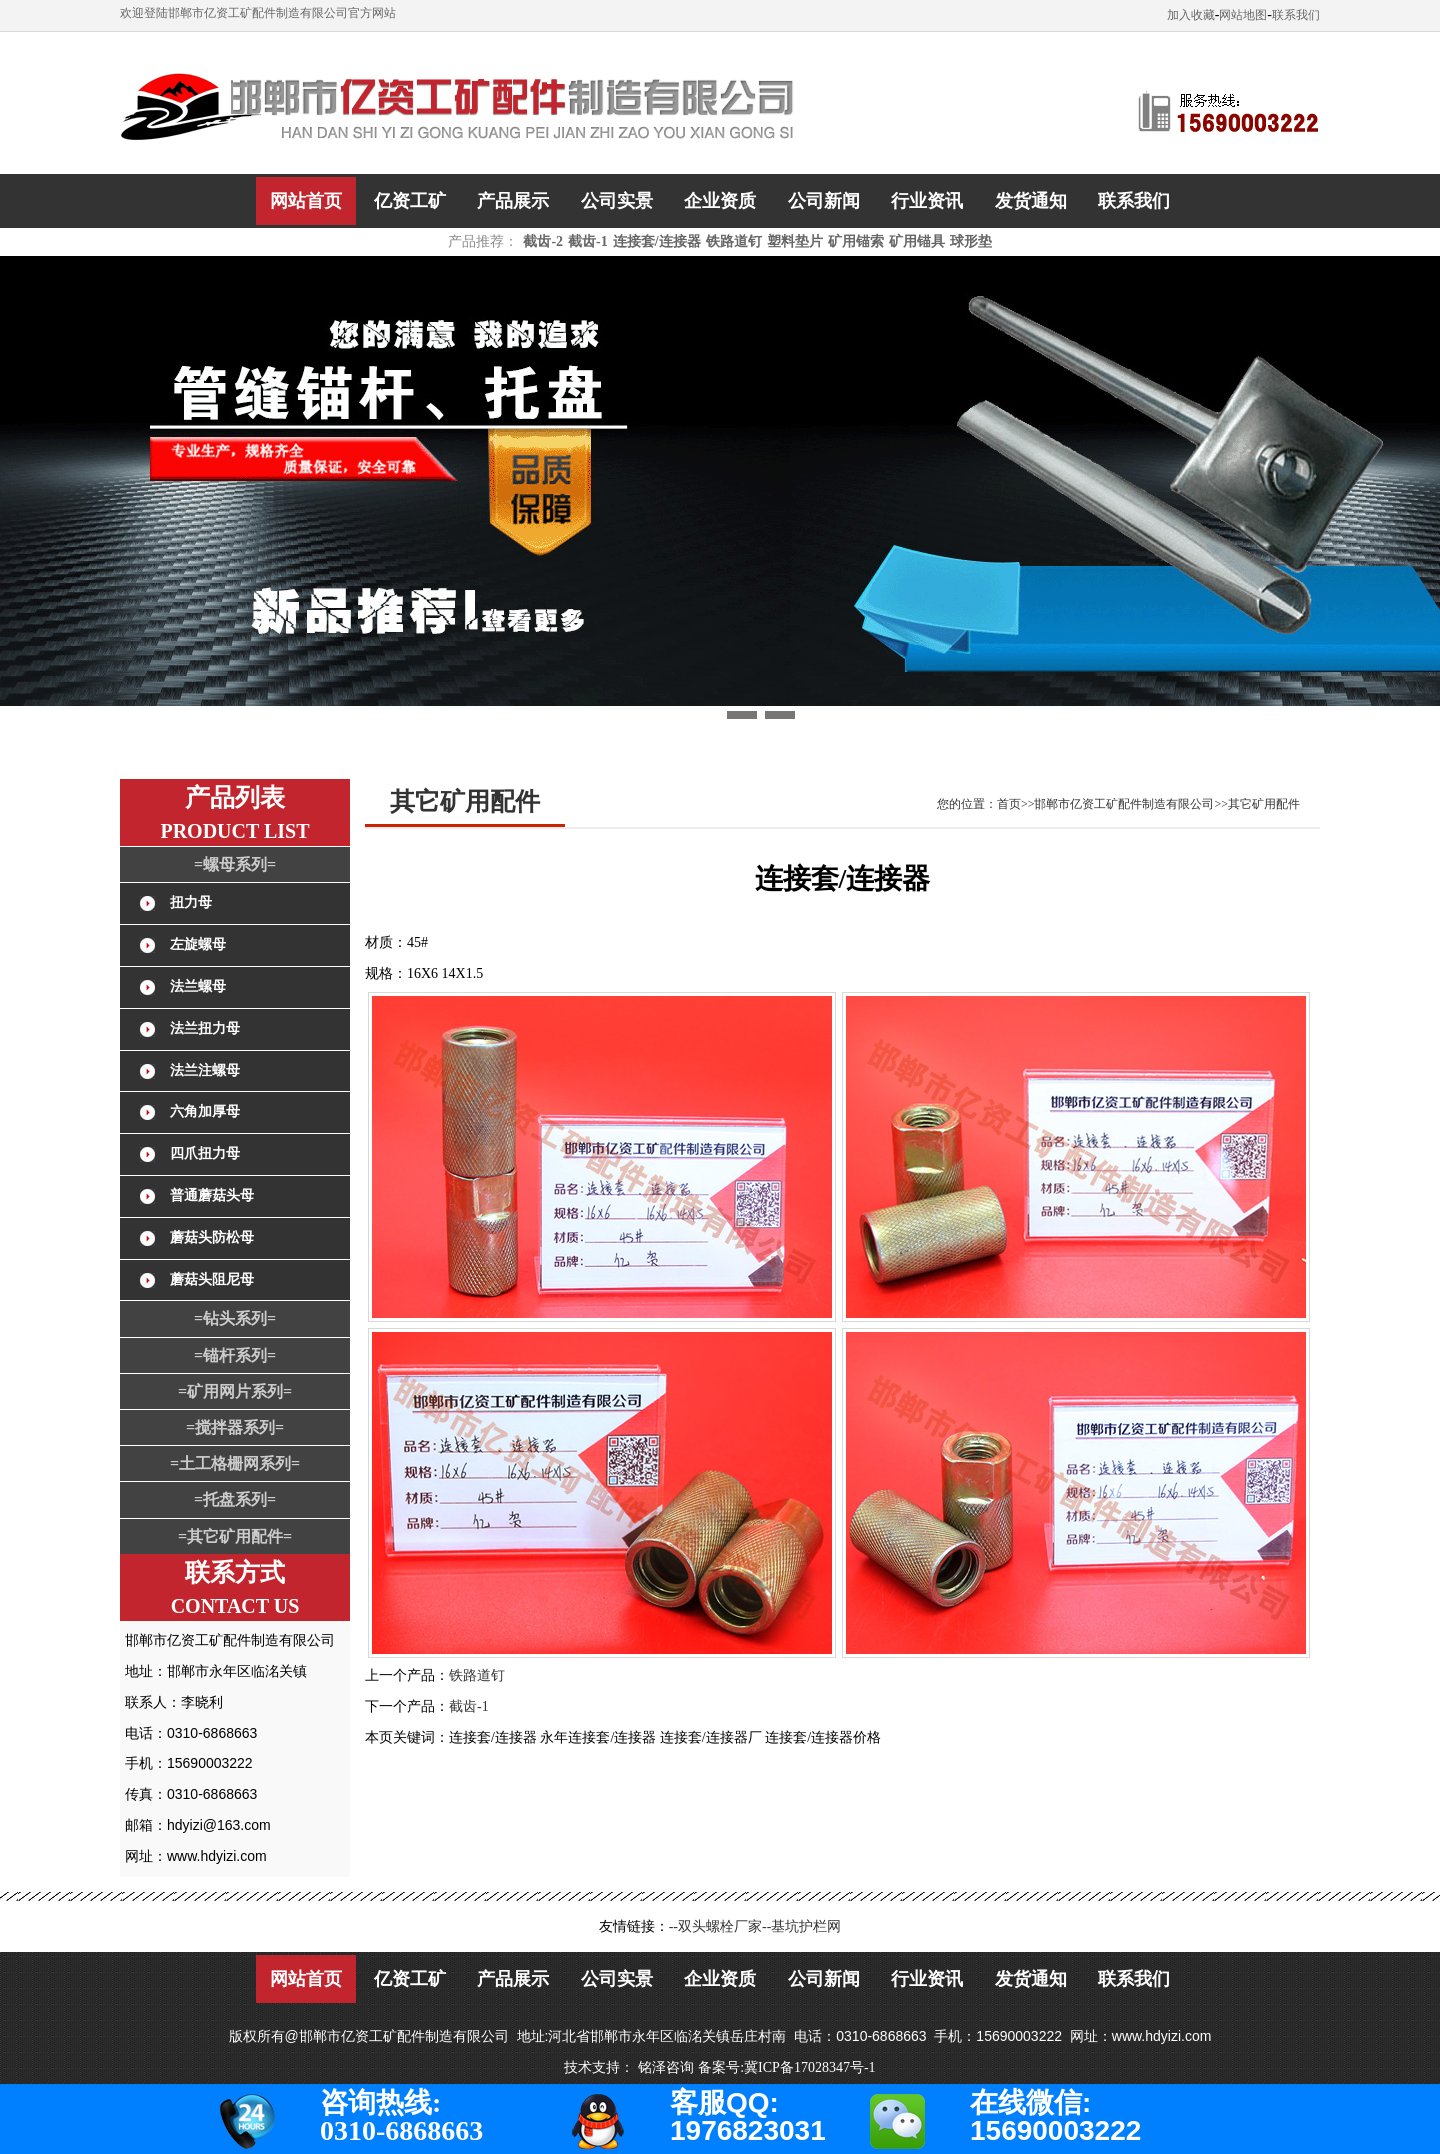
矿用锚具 (917, 241)
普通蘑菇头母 (212, 1195)
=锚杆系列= (235, 1355)
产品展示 (513, 201)
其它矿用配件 (465, 801)
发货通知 (1031, 201)
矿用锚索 (856, 241)
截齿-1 (588, 241)
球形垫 (971, 241)
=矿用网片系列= (235, 1391)
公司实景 (617, 201)
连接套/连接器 (657, 241)
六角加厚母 (205, 1111)
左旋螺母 (198, 944)
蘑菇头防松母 (212, 1237)
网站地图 (1243, 15)
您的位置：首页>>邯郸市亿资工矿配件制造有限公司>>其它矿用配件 (1118, 804)
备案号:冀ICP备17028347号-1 (786, 2067)
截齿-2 (543, 241)
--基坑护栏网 (801, 1926)
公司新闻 (824, 201)
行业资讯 (927, 201)
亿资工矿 (410, 201)
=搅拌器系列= (235, 1427)
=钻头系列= (235, 1318)
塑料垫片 (795, 241)
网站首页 (306, 201)
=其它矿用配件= (235, 1536)
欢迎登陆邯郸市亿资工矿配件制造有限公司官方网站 (258, 13)
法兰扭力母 (205, 1028)
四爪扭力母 (205, 1153)
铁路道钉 (734, 241)
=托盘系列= (235, 1499)
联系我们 (1296, 15)
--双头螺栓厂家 (715, 1926)
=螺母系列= (235, 864)
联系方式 (235, 1572)
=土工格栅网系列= (235, 1463)
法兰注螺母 (205, 1070)
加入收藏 (1191, 15)
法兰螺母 (198, 986)
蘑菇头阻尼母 (212, 1279)
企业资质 (720, 201)
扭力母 (191, 902)
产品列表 (235, 797)
